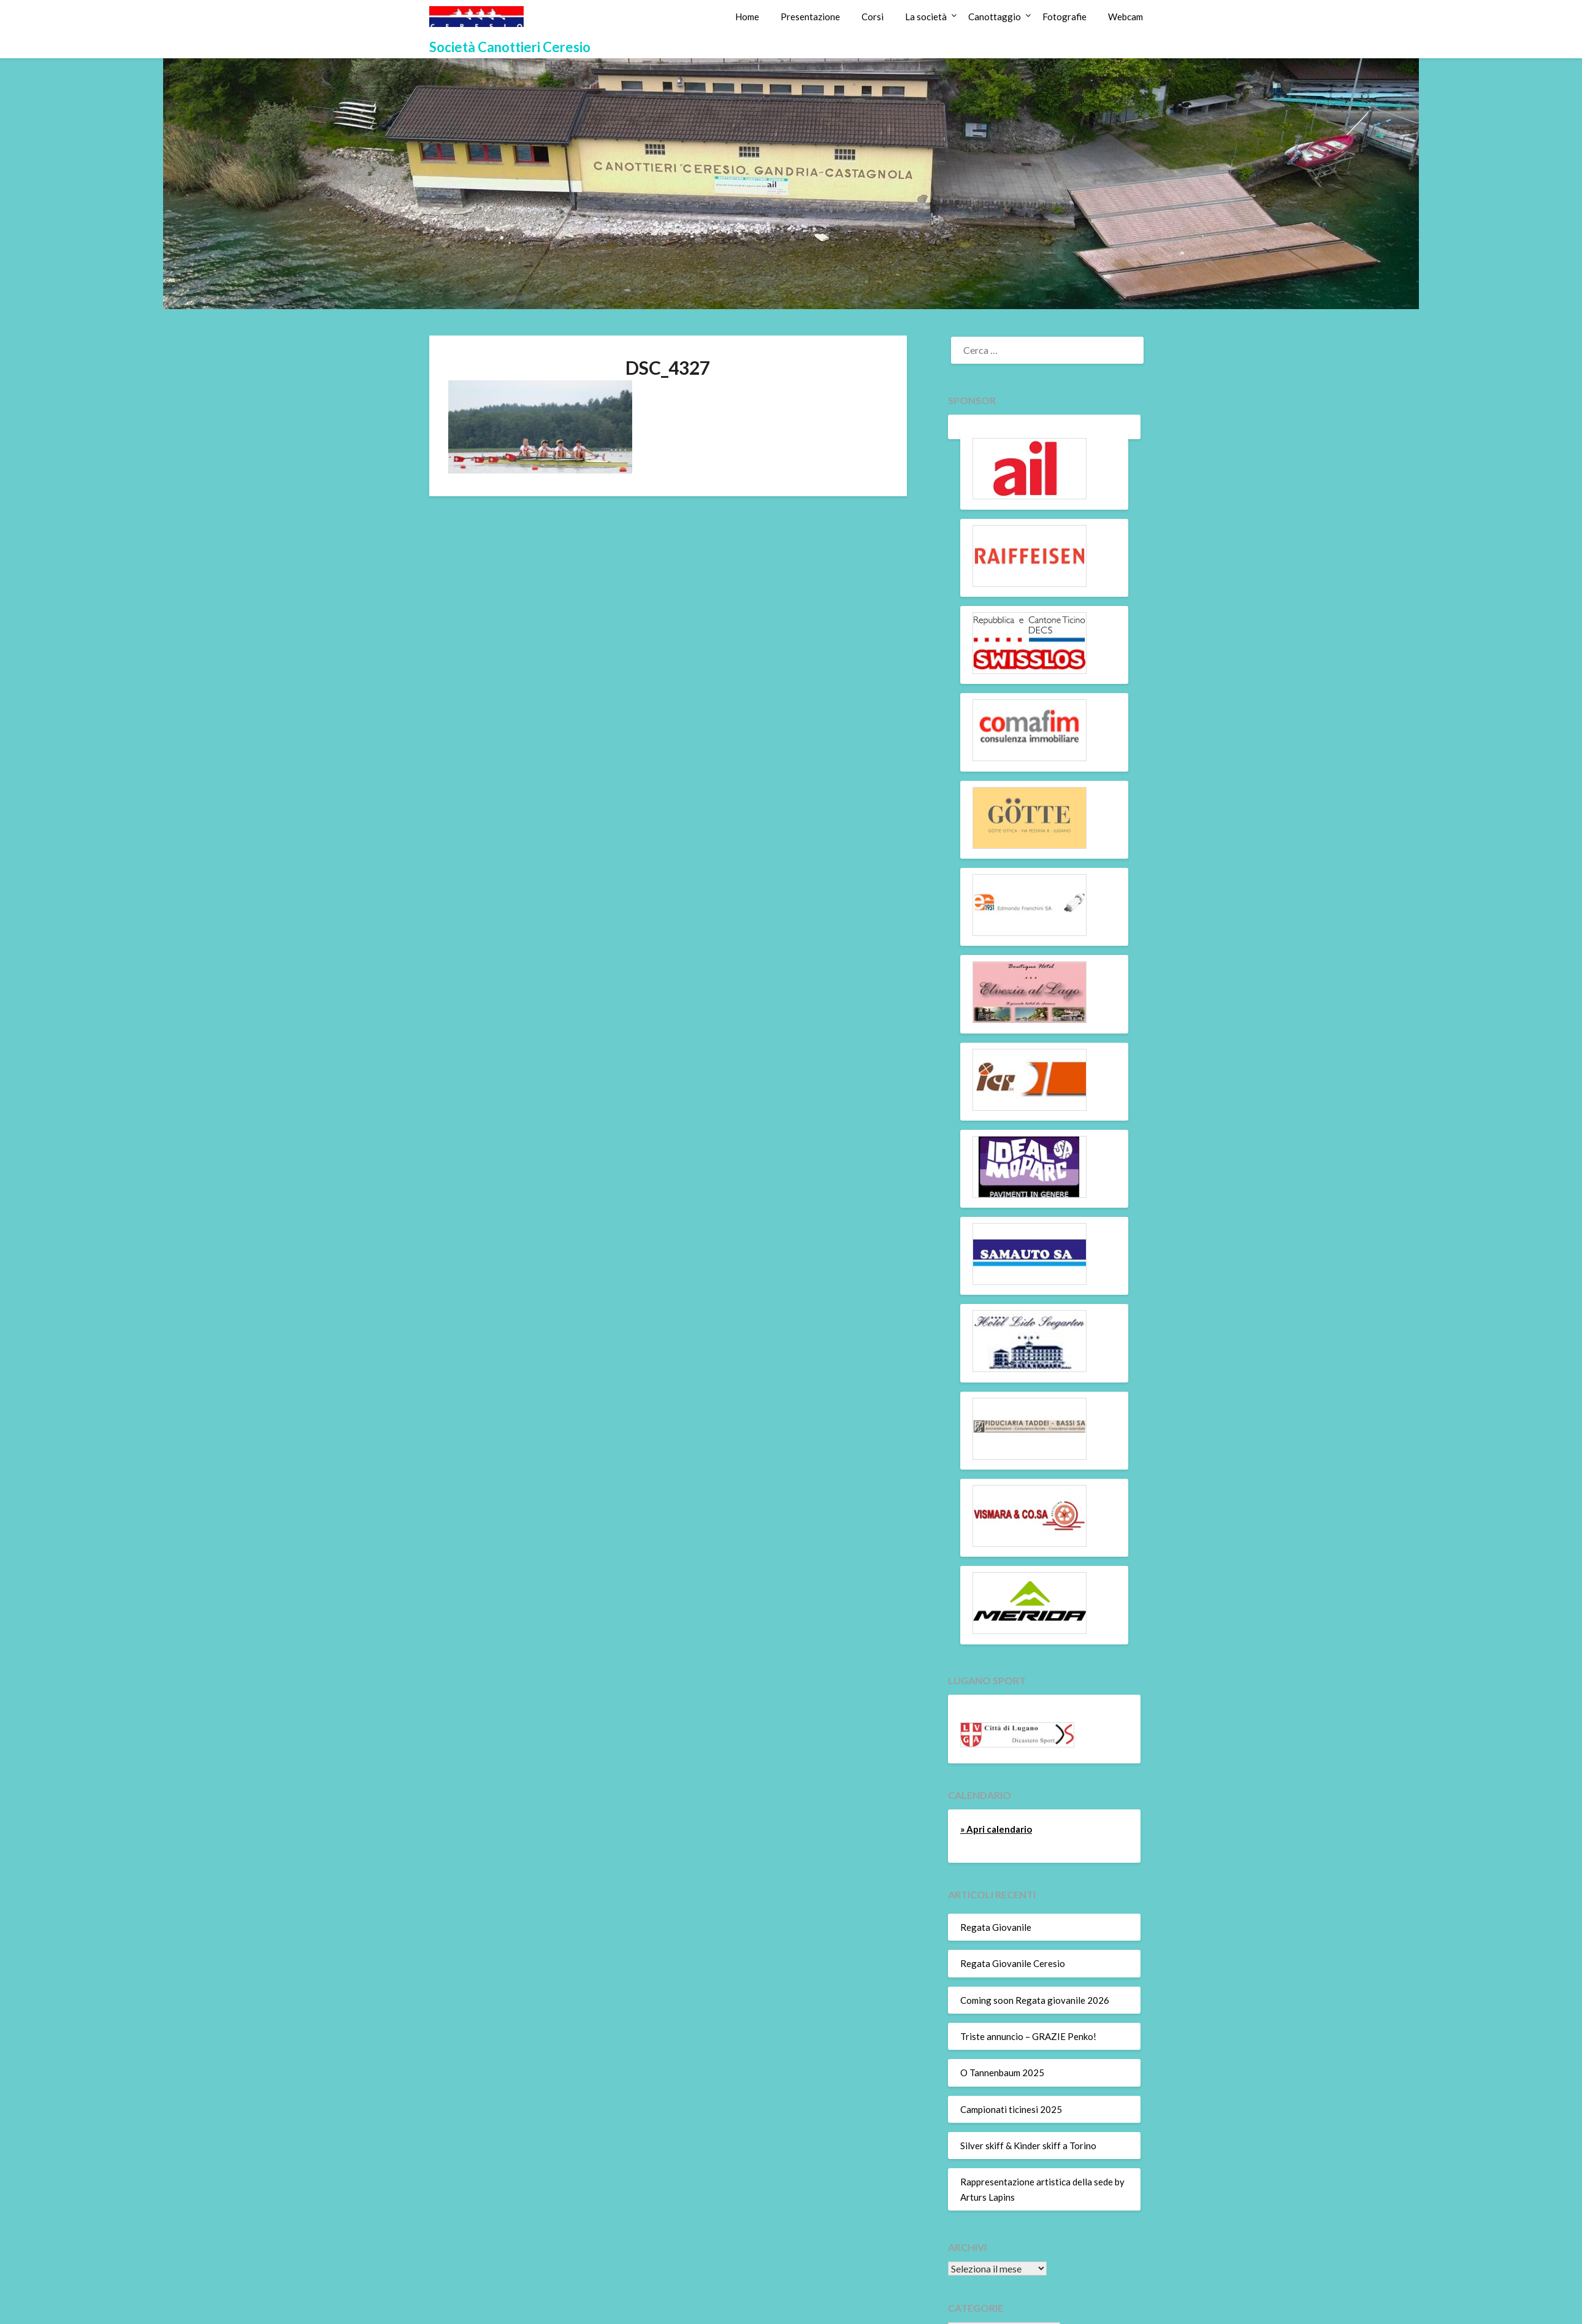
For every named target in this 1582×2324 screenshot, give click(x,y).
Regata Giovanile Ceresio (1012, 1963)
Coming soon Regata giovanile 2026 (1034, 2000)
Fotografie (1064, 16)
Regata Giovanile (995, 1927)
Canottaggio (994, 16)
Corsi (873, 16)
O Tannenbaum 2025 (1002, 2072)
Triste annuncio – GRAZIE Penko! (1028, 2036)
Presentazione (810, 16)
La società (926, 16)
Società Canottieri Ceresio (509, 47)
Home (747, 16)
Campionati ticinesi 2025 (1011, 2109)
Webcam (1125, 16)
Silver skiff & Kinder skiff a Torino (1028, 2145)
